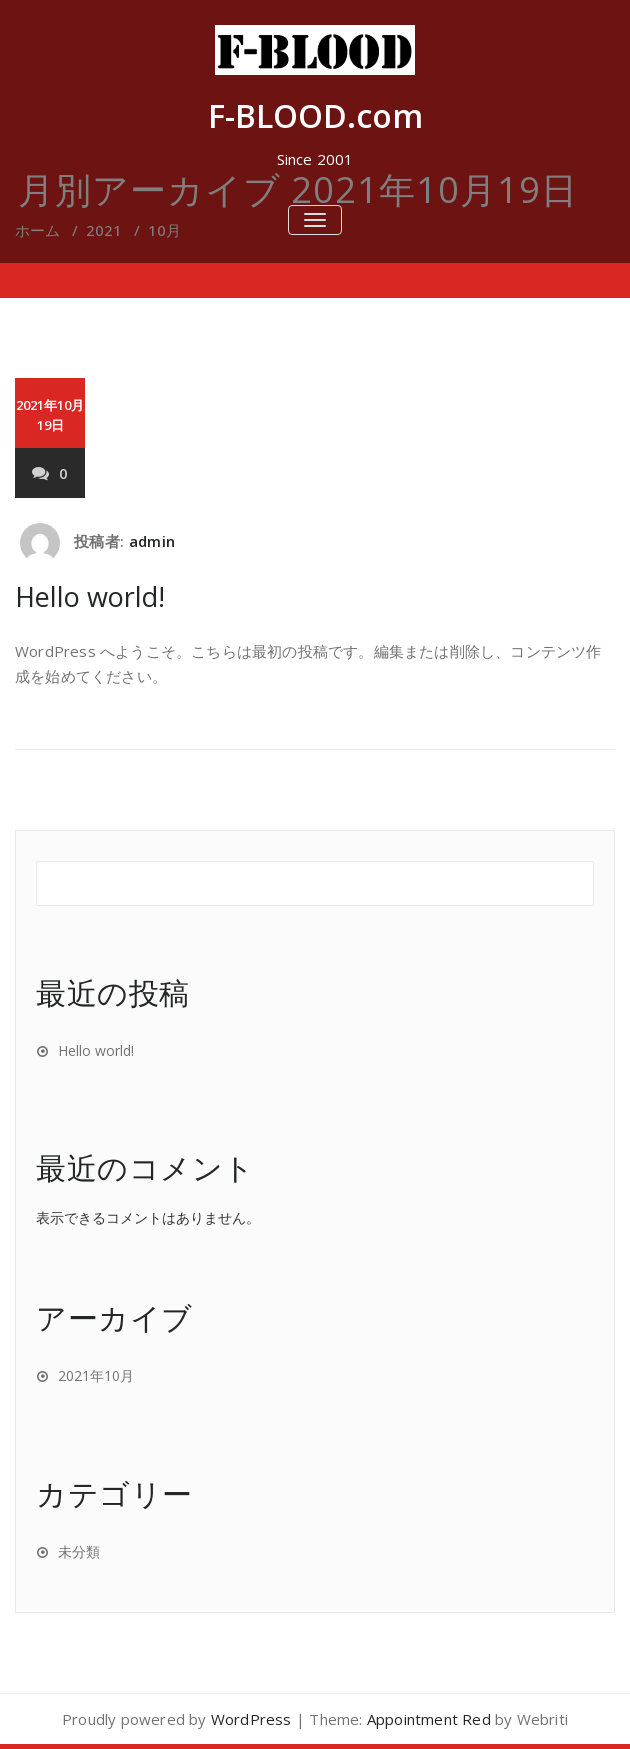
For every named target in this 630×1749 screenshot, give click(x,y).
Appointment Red (429, 1719)
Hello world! (90, 596)
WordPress (251, 1719)
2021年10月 (96, 1375)
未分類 (79, 1551)
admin (152, 541)
